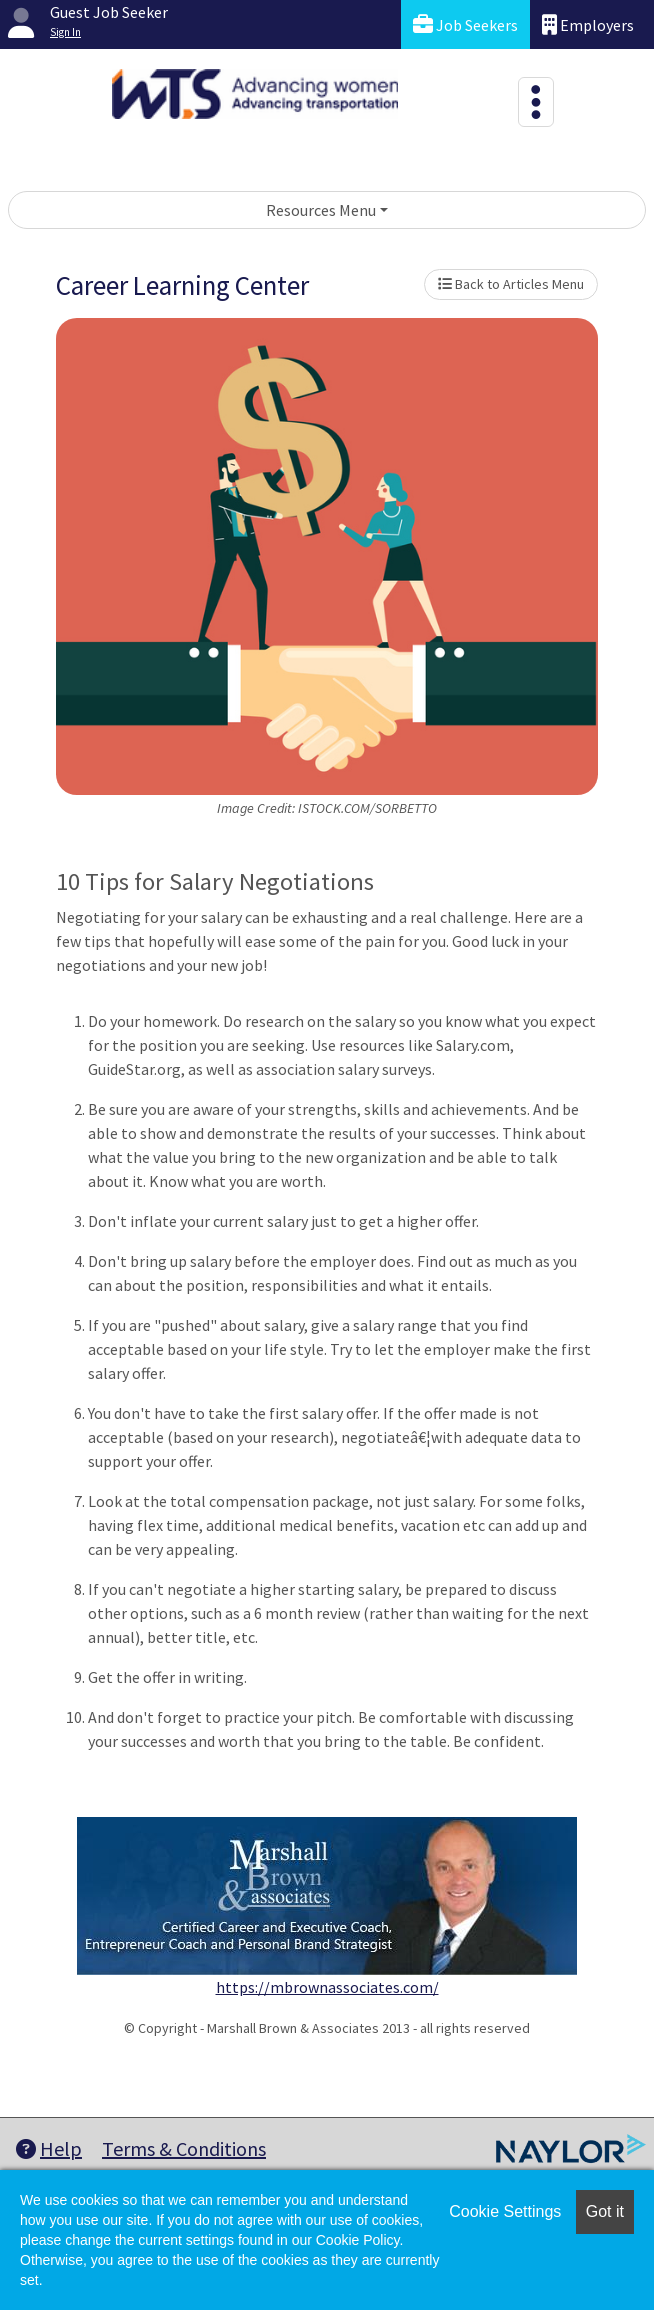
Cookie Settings (505, 2211)
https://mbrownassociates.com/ (327, 1987)
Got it (605, 2211)
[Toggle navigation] (536, 102)
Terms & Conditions (184, 2148)
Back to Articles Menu (511, 284)
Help (49, 2148)
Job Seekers (465, 24)
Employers (588, 24)
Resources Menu (321, 210)
